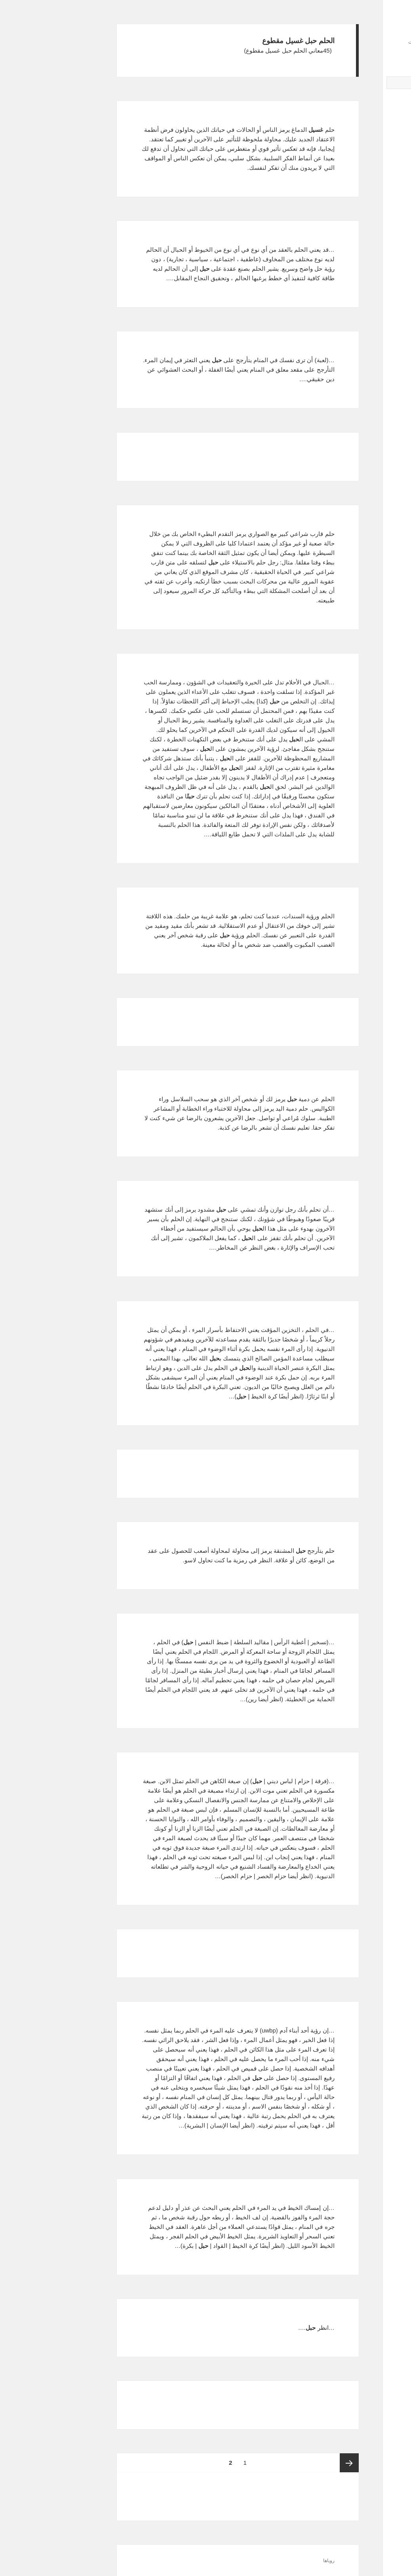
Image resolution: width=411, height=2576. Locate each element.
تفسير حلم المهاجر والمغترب (358, 220)
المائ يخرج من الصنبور (364, 168)
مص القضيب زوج (369, 153)
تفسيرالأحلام (364, 30)
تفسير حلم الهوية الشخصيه (360, 227)
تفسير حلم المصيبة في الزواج (357, 213)
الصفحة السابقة (256, 2462)
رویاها (236, 2560)
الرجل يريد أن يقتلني (366, 160)
